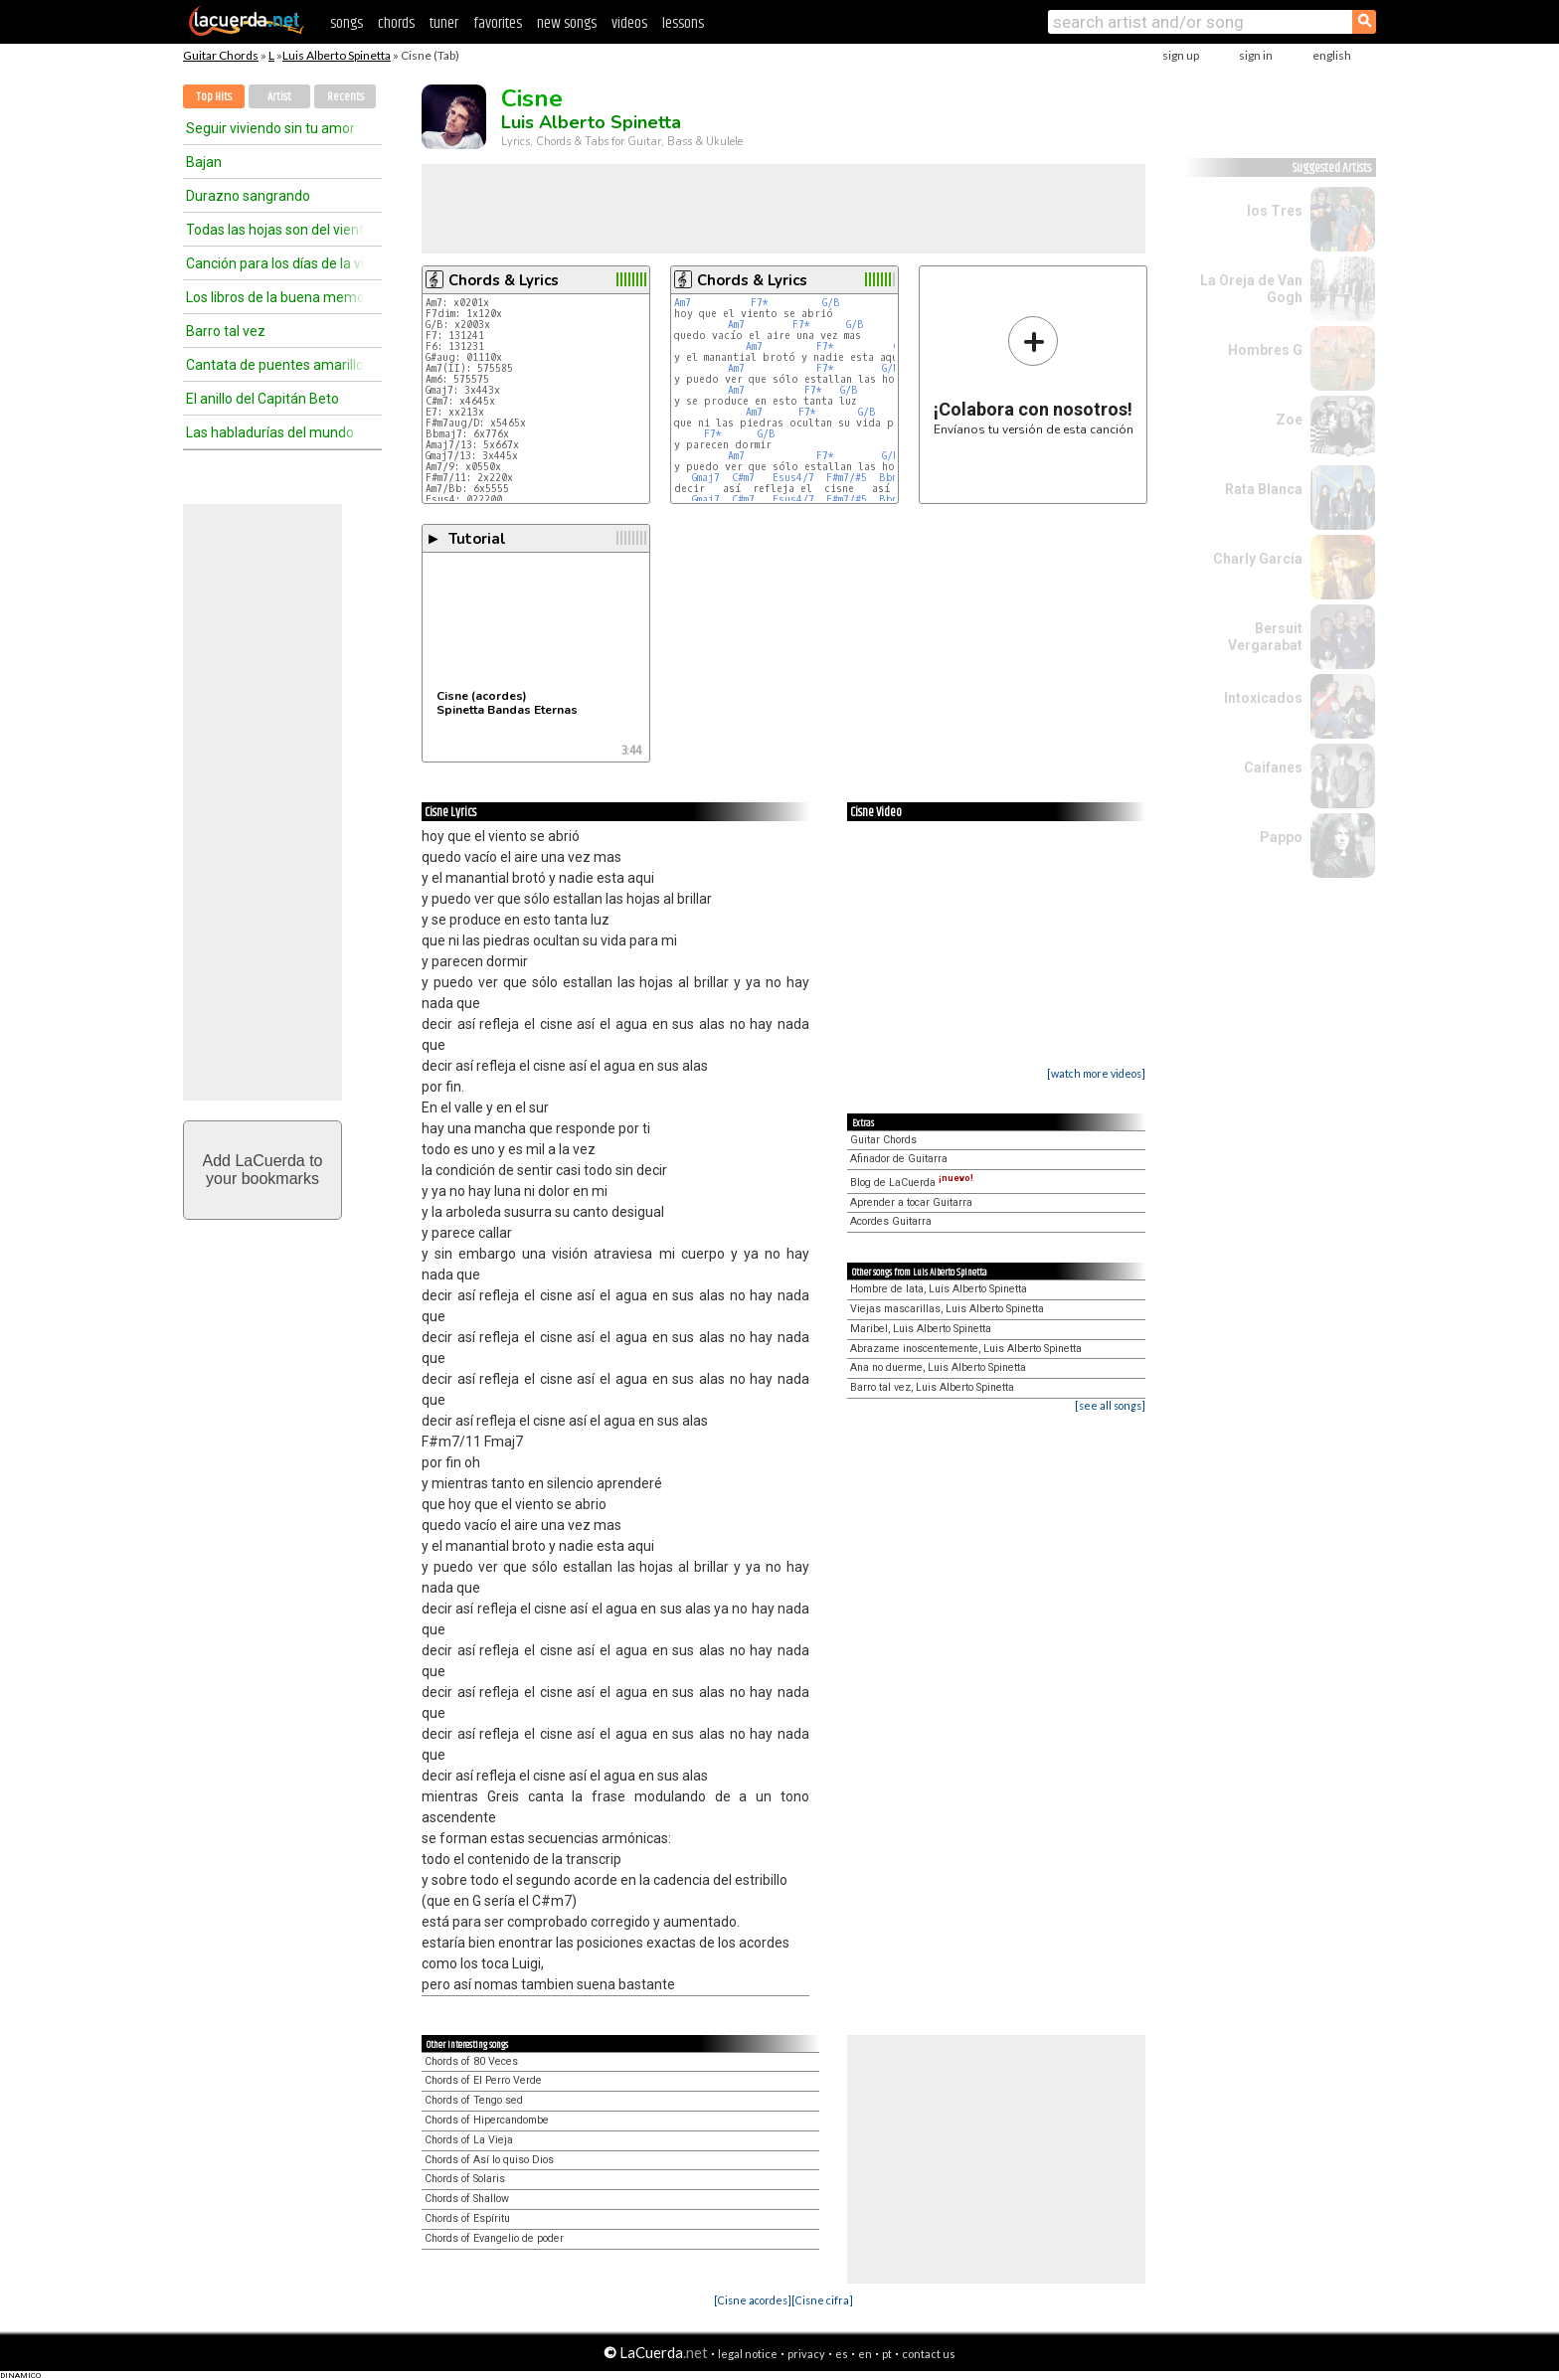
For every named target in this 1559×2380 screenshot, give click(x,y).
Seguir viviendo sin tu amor (270, 128)
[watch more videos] (1096, 1073)
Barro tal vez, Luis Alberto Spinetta (932, 1387)
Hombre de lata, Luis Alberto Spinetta (938, 1288)
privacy (806, 2353)
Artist (279, 96)
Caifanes (1273, 767)
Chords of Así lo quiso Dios (489, 2159)
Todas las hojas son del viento (275, 230)
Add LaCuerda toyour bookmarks (263, 1169)
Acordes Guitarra (891, 1221)
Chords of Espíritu (467, 2218)
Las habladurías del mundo (270, 432)
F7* (760, 302)
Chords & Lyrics (503, 280)
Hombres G (1265, 350)
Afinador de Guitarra (899, 1158)
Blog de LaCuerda (911, 1182)
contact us (928, 2353)
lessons (683, 23)
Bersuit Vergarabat (1265, 636)
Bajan (204, 162)
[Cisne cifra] (822, 2300)
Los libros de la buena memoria (275, 297)
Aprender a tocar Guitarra (911, 1202)
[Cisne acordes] (752, 2300)
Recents (345, 96)
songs (346, 23)
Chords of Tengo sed (474, 2100)
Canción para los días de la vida (275, 263)
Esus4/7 (793, 477)
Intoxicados (1263, 698)
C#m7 (743, 477)
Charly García (1257, 559)
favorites (497, 23)
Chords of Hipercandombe (487, 2120)
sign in (1256, 55)
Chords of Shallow (467, 2198)
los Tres (1274, 211)
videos (629, 23)
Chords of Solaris (465, 2178)
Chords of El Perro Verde (483, 2080)
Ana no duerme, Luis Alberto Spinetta (938, 1367)
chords (396, 23)
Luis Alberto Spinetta (336, 55)
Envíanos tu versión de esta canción (1033, 375)
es (841, 2353)
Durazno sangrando (248, 196)
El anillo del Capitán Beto (262, 399)
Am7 (682, 302)
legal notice (748, 2353)
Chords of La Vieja (469, 2139)
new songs (567, 23)
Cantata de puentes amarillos (275, 365)
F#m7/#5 (846, 477)
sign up (1180, 55)
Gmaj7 (706, 477)
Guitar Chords (221, 55)
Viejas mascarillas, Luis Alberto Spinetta (947, 1308)
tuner (444, 23)
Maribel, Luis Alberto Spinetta (920, 1328)
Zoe (1289, 419)
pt (887, 2353)
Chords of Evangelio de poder (494, 2238)
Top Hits (214, 96)
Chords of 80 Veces (471, 2061)
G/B (831, 302)
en (865, 2353)
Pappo (1281, 837)
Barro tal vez (225, 331)
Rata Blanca (1263, 489)
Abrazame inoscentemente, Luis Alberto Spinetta (966, 1348)
